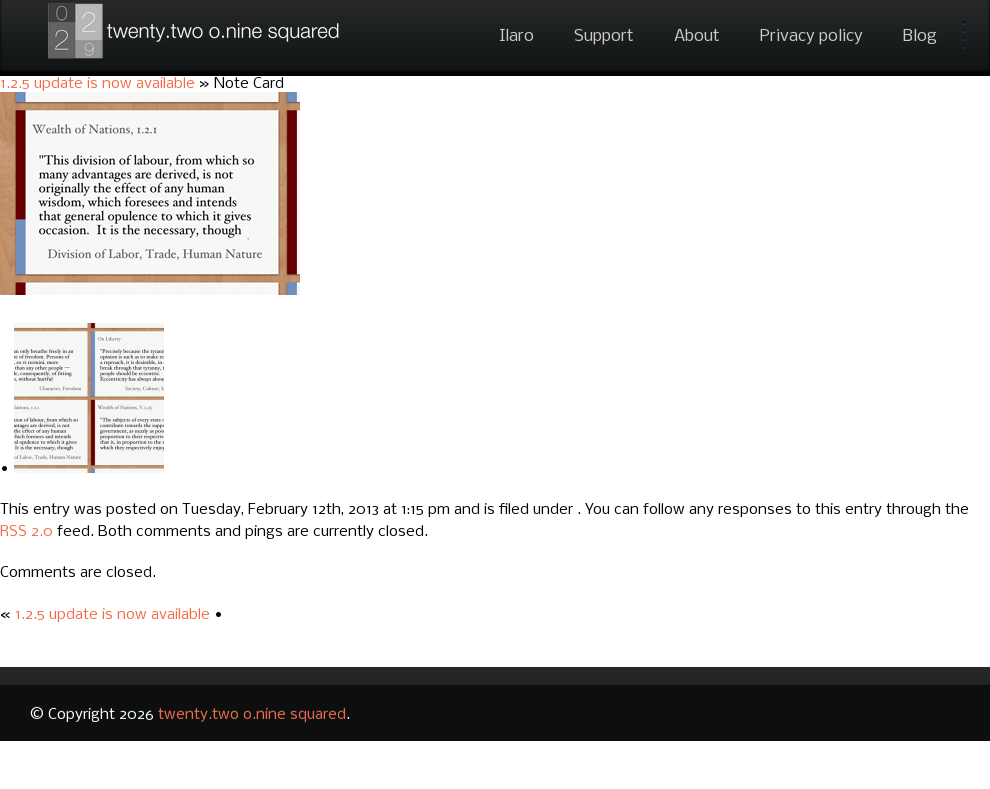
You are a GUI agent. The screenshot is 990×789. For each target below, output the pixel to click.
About (697, 36)
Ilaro (516, 36)
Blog (920, 36)
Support (604, 36)
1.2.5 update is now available (97, 84)
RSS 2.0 (26, 532)
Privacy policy (811, 36)
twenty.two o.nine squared (252, 715)
